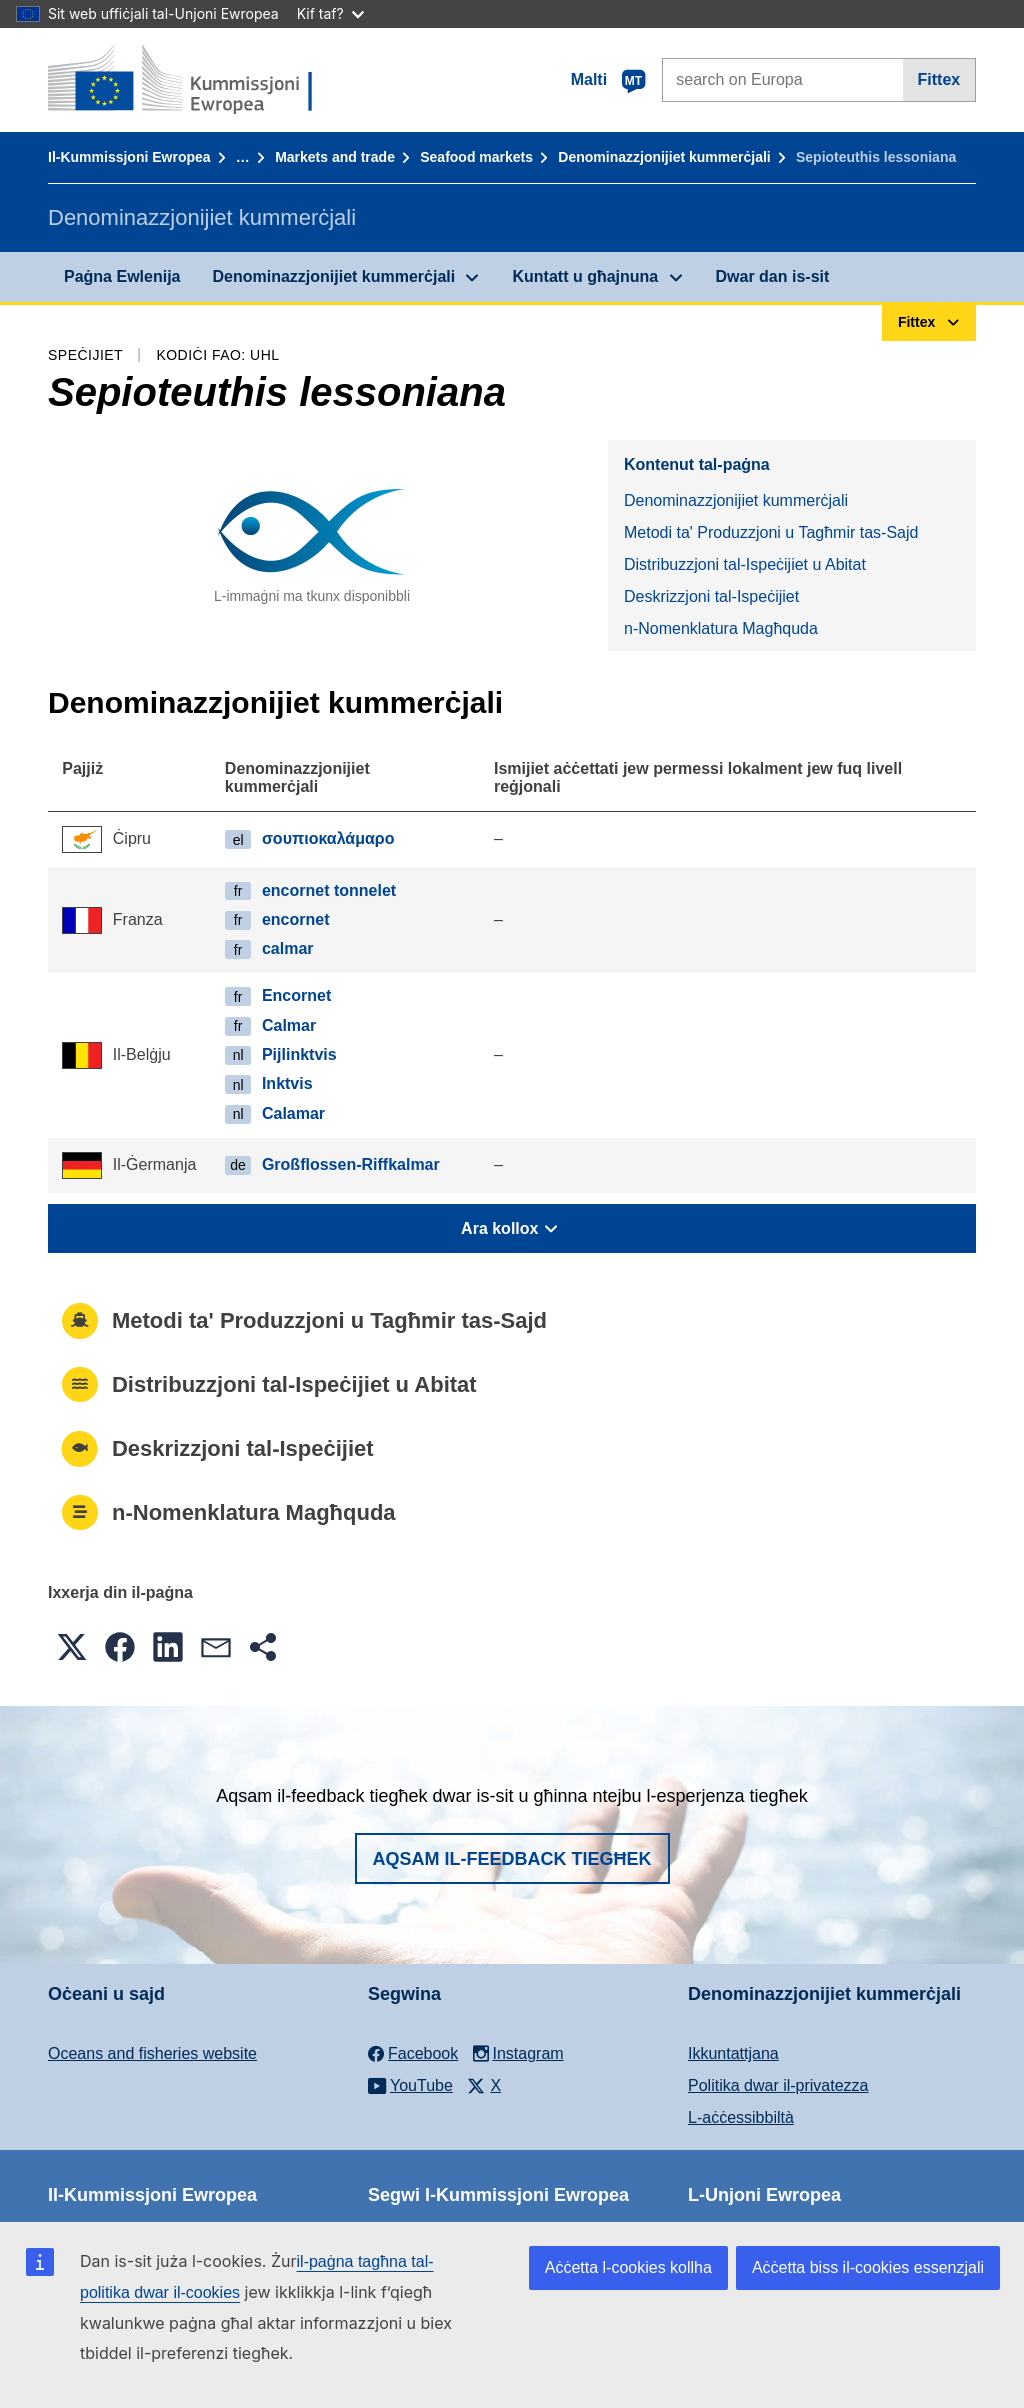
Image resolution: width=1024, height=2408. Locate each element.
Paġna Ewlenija (122, 276)
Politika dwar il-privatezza (778, 2085)
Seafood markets (476, 157)
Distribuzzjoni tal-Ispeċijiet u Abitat (745, 564)
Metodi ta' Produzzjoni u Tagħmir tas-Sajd (771, 532)
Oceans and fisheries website (152, 2053)
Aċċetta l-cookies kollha (628, 2267)
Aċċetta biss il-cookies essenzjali (868, 2267)
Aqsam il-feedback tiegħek (512, 1859)
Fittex (939, 79)
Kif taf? (330, 13)
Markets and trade (335, 157)
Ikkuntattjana (733, 2053)
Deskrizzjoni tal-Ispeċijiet (711, 596)
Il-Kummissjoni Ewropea (129, 157)
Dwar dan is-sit (773, 276)
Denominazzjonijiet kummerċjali (664, 157)
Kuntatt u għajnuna (585, 276)
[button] (72, 1647)
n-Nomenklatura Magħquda (721, 628)
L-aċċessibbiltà (741, 2117)
